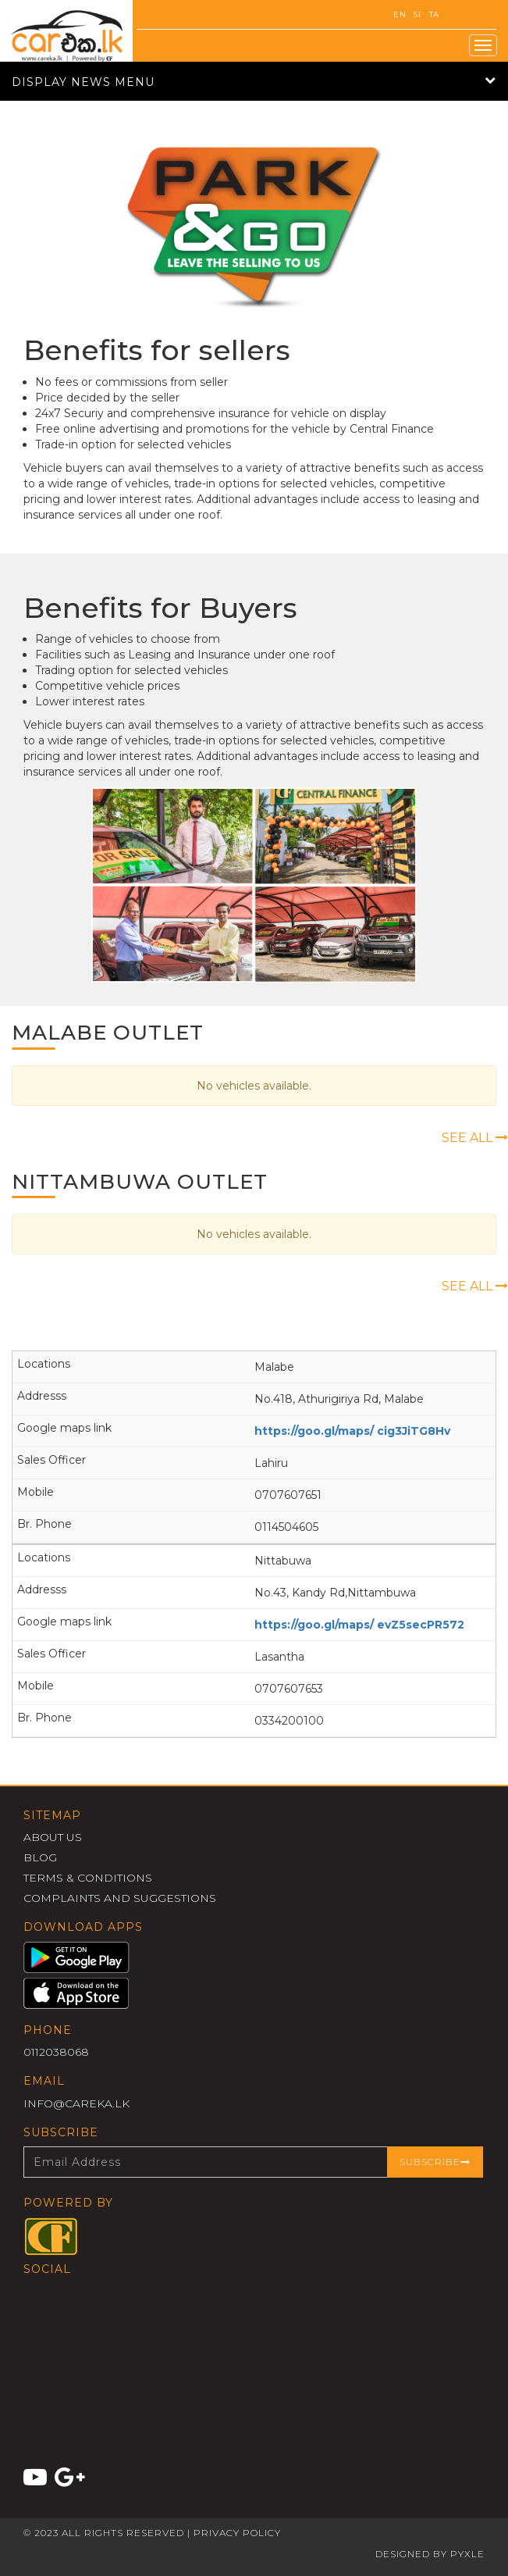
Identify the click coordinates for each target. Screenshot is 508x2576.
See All (475, 1137)
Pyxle (467, 2554)
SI (417, 14)
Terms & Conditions (87, 1878)
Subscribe (435, 2161)
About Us (52, 1837)
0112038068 (56, 2052)
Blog (40, 1857)
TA (434, 14)
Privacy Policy (237, 2533)
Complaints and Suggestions (119, 1898)
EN (399, 14)
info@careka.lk (76, 2103)
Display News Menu (254, 81)
